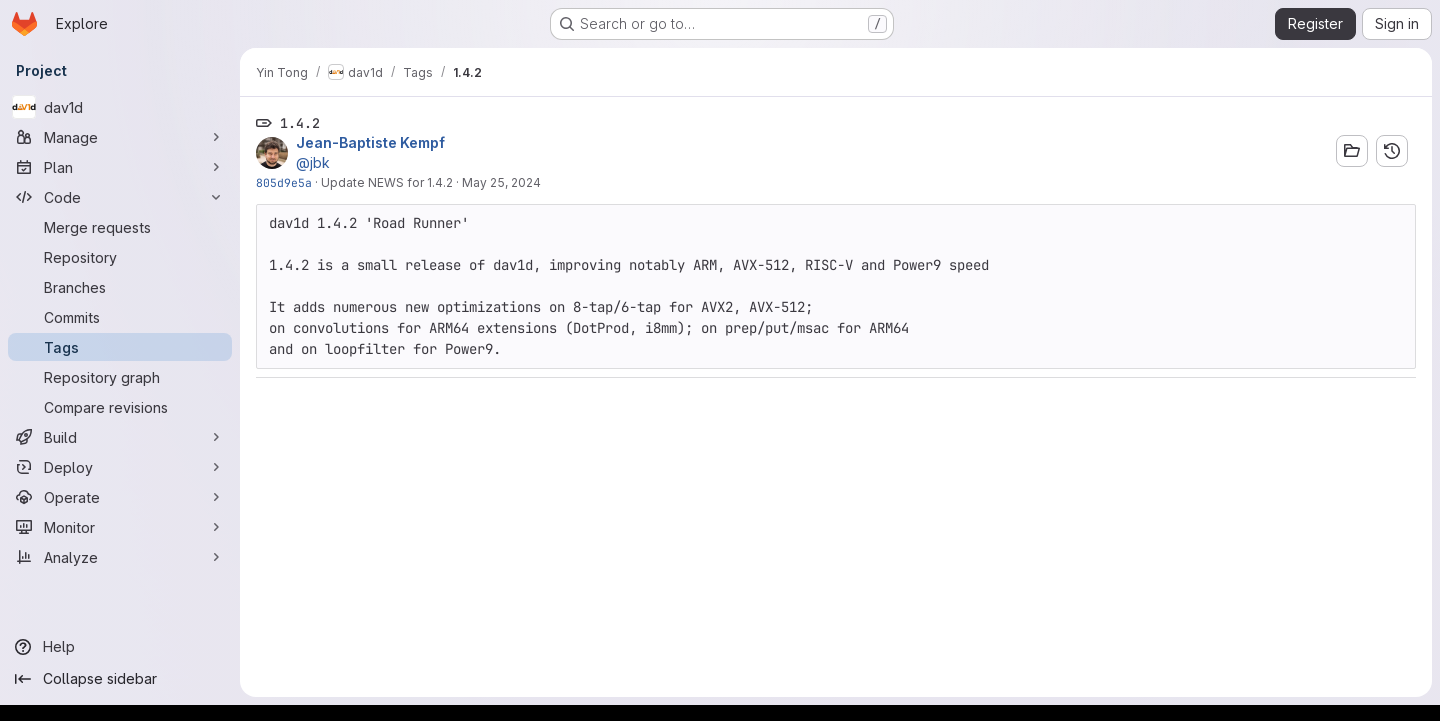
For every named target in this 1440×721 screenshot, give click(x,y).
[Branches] (120, 287)
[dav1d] (120, 107)
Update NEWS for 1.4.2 (387, 182)
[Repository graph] (120, 377)
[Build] (120, 437)
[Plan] (120, 167)
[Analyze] (120, 557)
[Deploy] (120, 467)
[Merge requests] (120, 227)
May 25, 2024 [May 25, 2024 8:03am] (501, 182)
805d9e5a (284, 182)
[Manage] (120, 137)
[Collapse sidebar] (120, 679)
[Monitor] (120, 527)
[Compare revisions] (120, 407)
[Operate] (120, 497)
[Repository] (120, 257)
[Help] (120, 647)
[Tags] (120, 347)
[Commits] (120, 317)
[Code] (120, 197)
